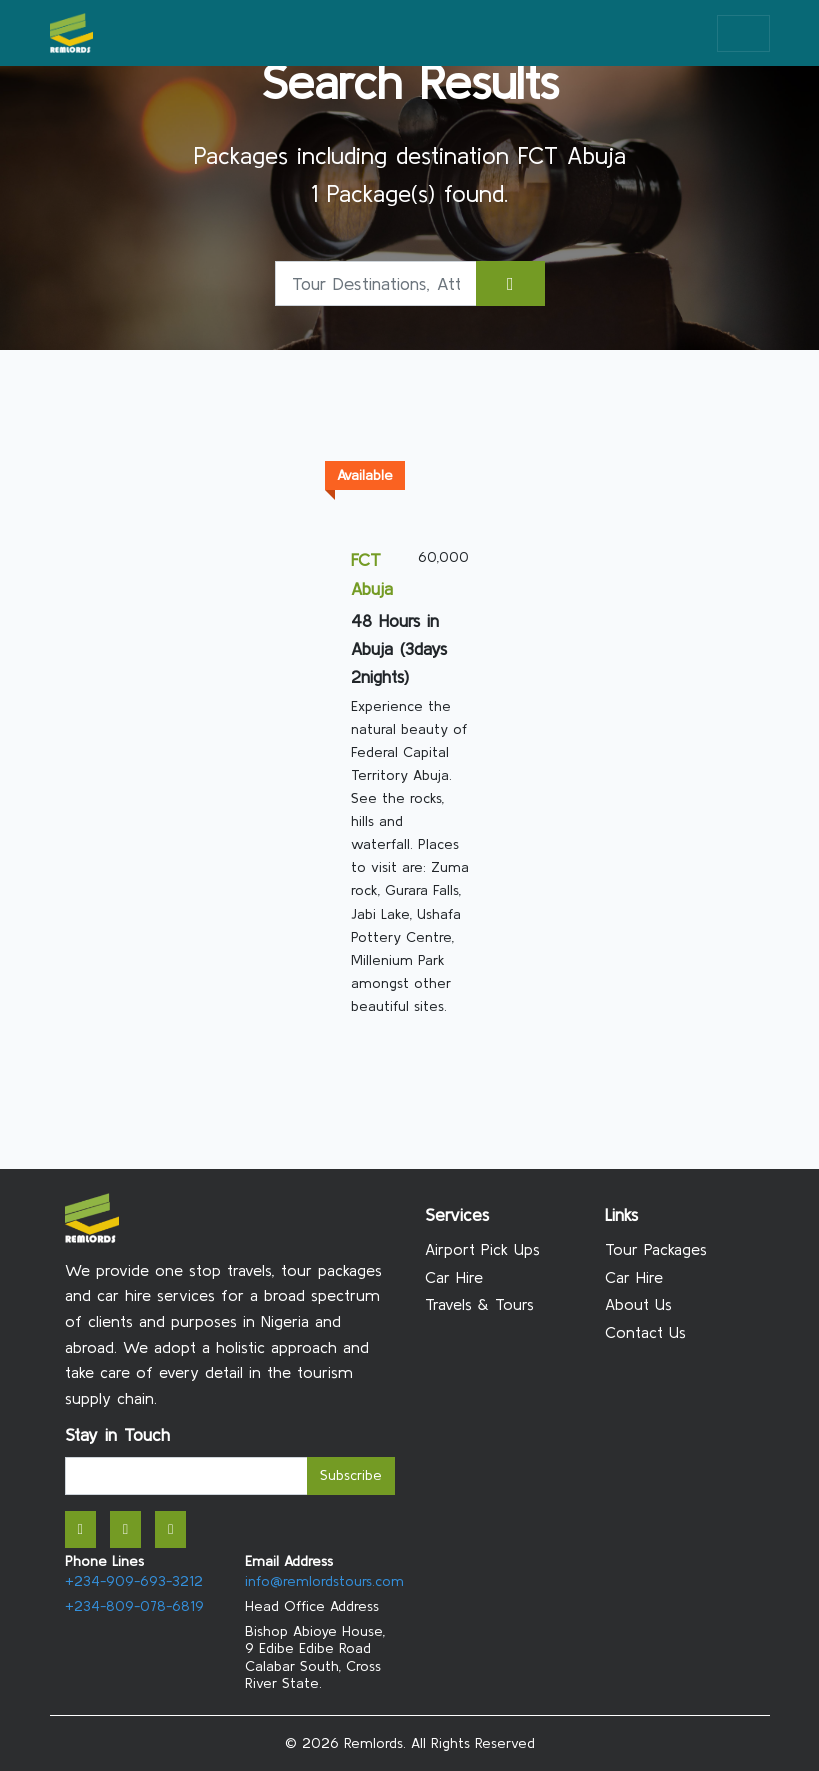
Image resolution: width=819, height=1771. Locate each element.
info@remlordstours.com (324, 1581)
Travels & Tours (479, 1304)
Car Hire (454, 1277)
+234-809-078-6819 (134, 1606)
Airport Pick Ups (482, 1249)
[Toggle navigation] (743, 33)
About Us (638, 1304)
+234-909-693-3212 (134, 1581)
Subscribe (351, 1475)
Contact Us (645, 1332)
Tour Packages (656, 1249)
